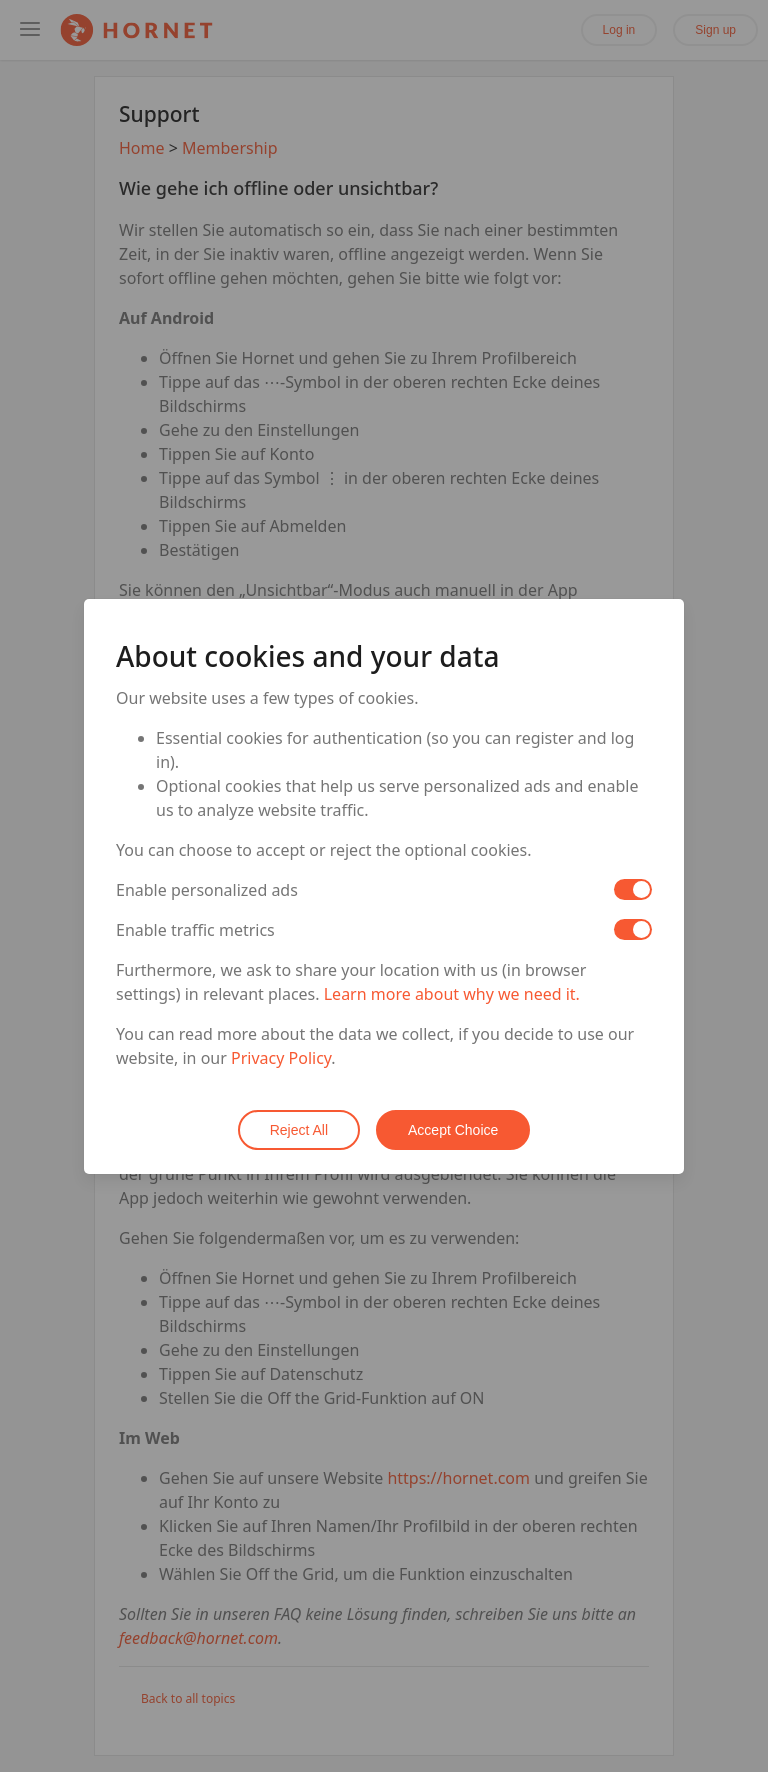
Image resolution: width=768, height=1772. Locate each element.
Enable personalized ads (207, 890)
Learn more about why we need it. (452, 994)
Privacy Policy (281, 1058)
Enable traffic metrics (195, 930)
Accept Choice (453, 1130)
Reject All (299, 1130)
